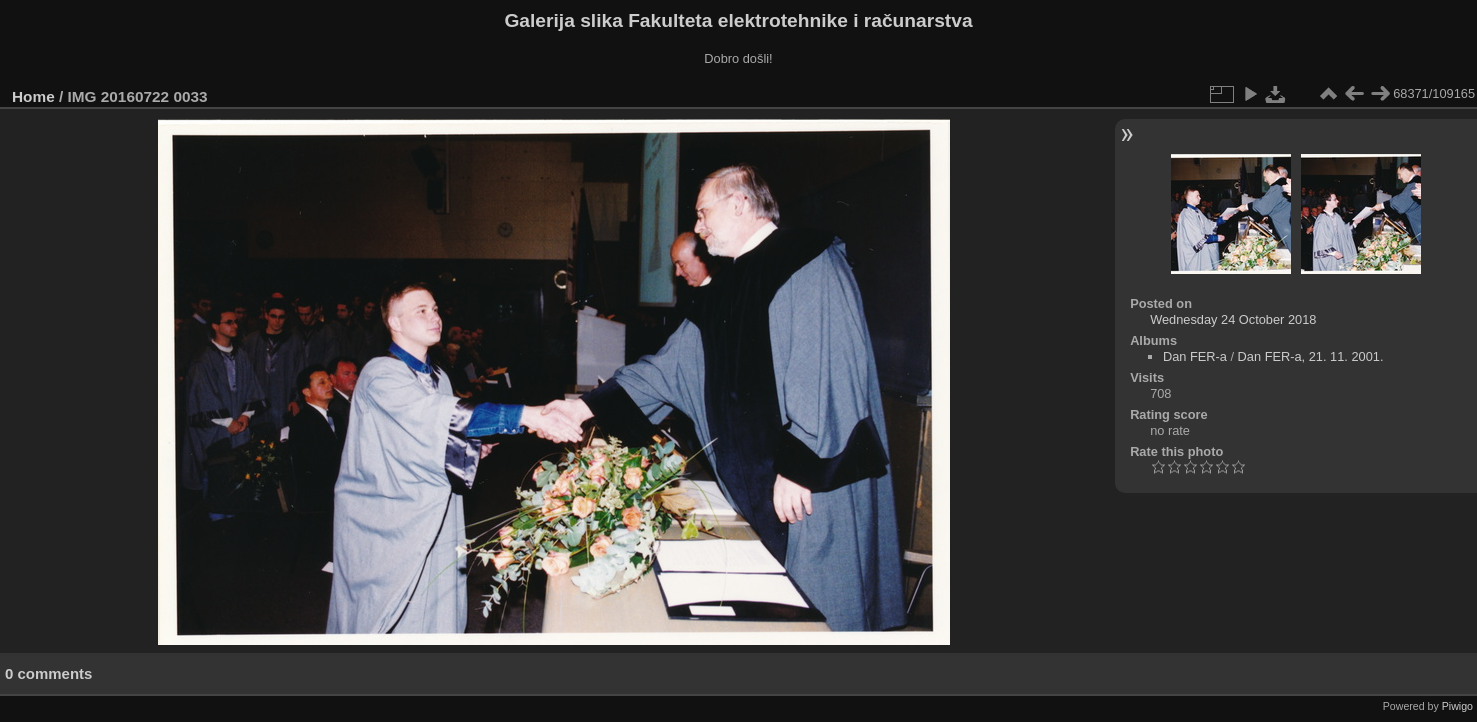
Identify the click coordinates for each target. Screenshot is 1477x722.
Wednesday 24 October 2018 (1233, 319)
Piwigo (1457, 706)
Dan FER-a (1195, 356)
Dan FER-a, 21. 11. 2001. (1311, 356)
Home (33, 96)
